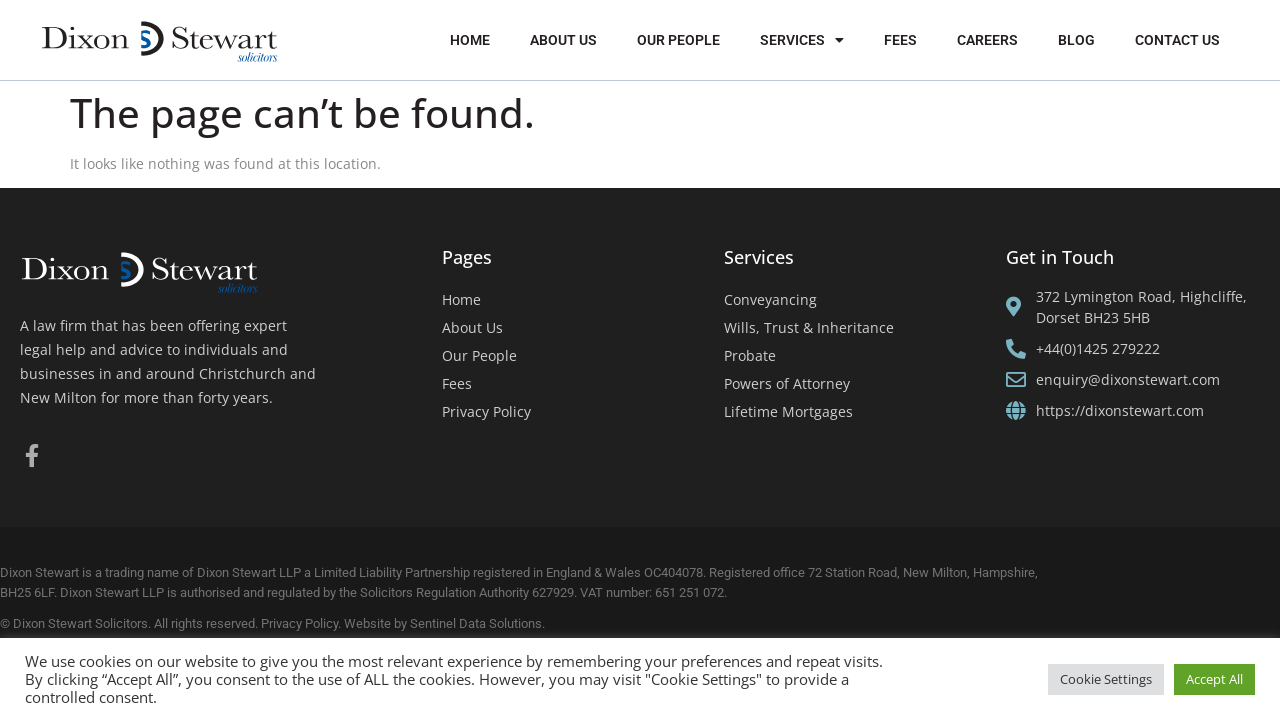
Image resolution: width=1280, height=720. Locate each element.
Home (470, 40)
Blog (1076, 40)
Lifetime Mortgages (788, 411)
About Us (563, 40)
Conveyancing (770, 299)
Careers (987, 40)
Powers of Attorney (787, 383)
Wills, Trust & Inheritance (809, 327)
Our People (678, 40)
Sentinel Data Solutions (476, 623)
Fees (900, 40)
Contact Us (1177, 40)
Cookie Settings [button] (1106, 679)
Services (802, 40)
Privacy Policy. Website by (335, 623)
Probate (750, 355)
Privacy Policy (486, 411)
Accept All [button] (1214, 679)
